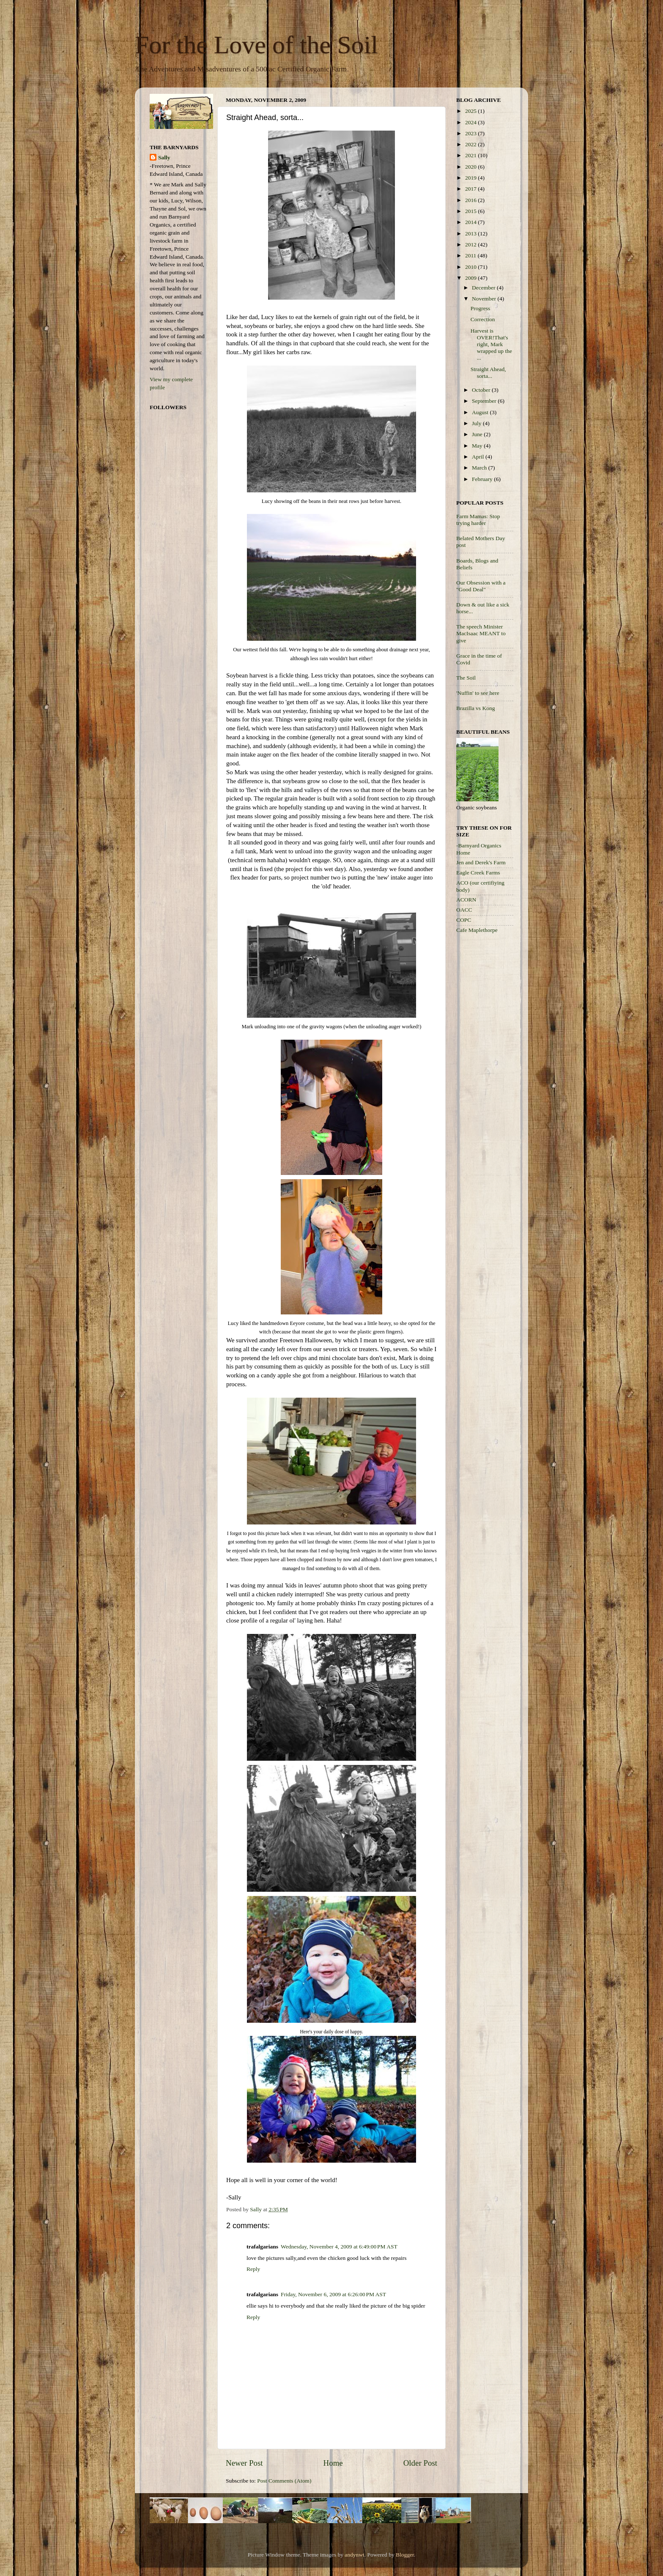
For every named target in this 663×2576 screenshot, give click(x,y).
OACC (464, 910)
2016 (471, 200)
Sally (164, 157)
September (485, 401)
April (478, 456)
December (484, 287)
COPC (463, 920)
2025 (471, 111)
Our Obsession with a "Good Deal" (481, 586)
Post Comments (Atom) (284, 2481)
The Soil (466, 678)
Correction (483, 319)
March (480, 467)
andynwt (354, 2554)
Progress (480, 308)
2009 (471, 278)
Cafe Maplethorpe (477, 930)
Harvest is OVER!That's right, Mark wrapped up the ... (491, 344)
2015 (471, 211)
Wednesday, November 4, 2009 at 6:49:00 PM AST (339, 2246)
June (478, 434)
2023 (471, 133)
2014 (471, 222)
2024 (471, 122)
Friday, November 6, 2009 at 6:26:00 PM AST (333, 2294)
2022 (471, 144)
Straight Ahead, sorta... (488, 372)
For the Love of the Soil (256, 45)
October (482, 390)
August (481, 412)
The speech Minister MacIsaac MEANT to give (481, 633)
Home (333, 2463)
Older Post (420, 2463)
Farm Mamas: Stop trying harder (478, 519)
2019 (471, 178)
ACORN (466, 899)
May (478, 446)
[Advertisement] (490, 1075)
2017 (471, 189)
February (483, 479)
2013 (471, 233)
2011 (471, 255)
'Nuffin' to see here (477, 693)
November (484, 298)
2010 (471, 267)
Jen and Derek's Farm (481, 862)
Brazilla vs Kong (475, 708)
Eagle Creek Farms (478, 872)
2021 (471, 155)
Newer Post (244, 2463)
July (477, 423)
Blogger (405, 2554)
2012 (471, 244)
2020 (471, 167)
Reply (253, 2269)
